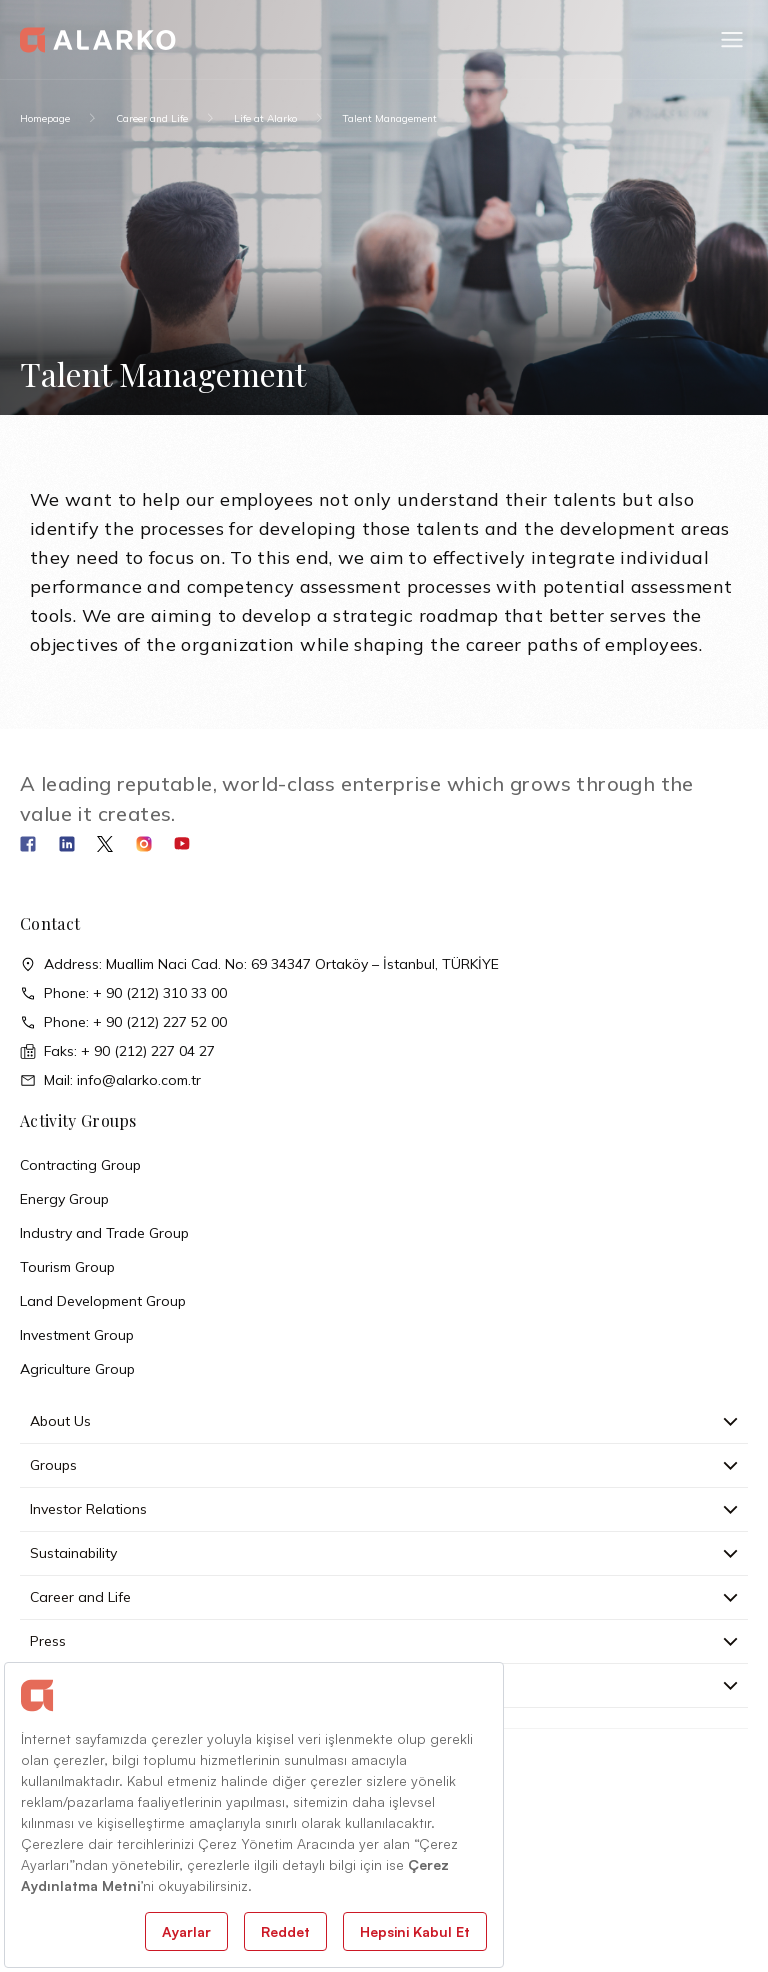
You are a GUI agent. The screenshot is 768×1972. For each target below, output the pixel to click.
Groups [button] (384, 1465)
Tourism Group (67, 1267)
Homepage (45, 118)
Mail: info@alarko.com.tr (110, 1080)
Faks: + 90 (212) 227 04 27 (117, 1051)
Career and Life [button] (384, 1597)
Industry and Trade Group (104, 1233)
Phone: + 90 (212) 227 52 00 (123, 1022)
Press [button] (384, 1641)
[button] (732, 40)
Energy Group (64, 1199)
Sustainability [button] (384, 1553)
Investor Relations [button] (384, 1509)
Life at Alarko (265, 118)
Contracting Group (80, 1165)
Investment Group (77, 1335)
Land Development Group (103, 1301)
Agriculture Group (77, 1369)
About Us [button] (384, 1421)
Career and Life (152, 118)
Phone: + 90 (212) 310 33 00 (123, 993)
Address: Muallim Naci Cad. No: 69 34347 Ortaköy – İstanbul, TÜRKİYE (259, 964)
